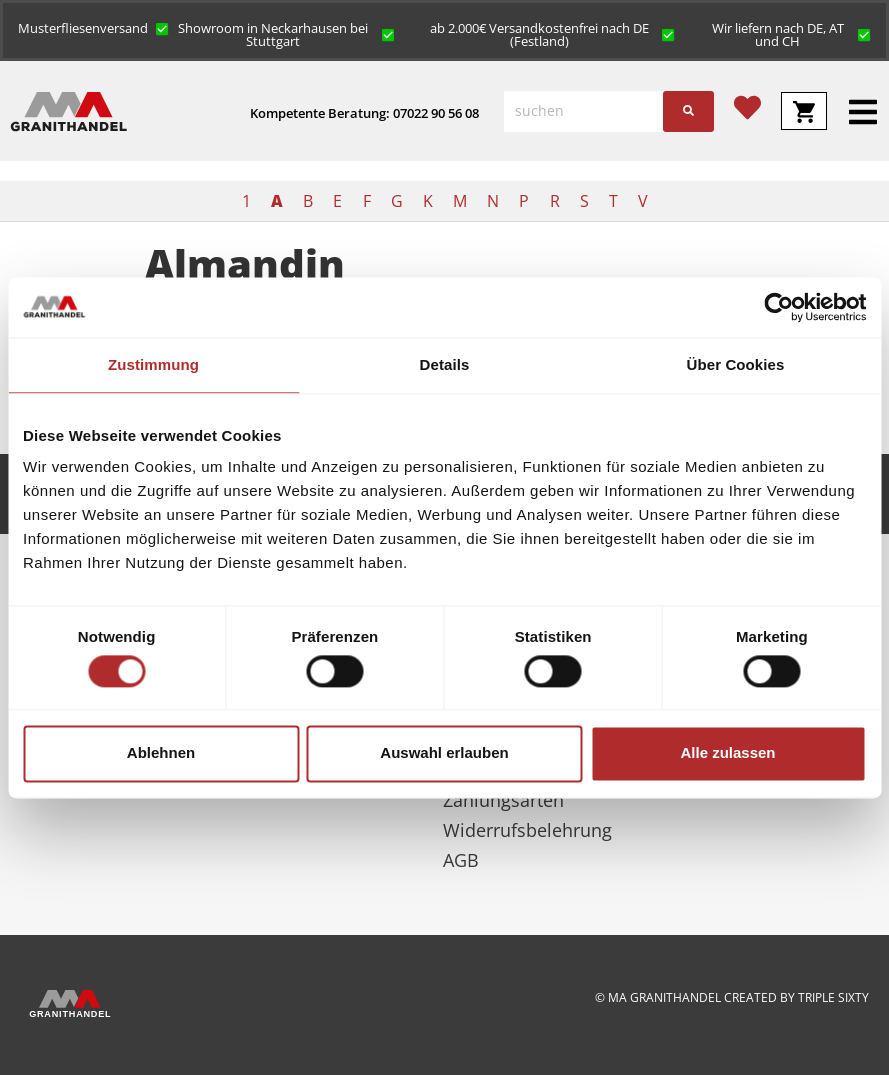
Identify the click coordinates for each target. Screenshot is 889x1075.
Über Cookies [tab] (736, 364)
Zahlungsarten (503, 800)
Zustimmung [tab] (153, 364)
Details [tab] (445, 364)
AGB (461, 860)
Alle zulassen (727, 753)
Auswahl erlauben (444, 753)
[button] (93, 27)
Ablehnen (161, 753)
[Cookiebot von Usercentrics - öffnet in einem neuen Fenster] (778, 307)
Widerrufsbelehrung (527, 830)
